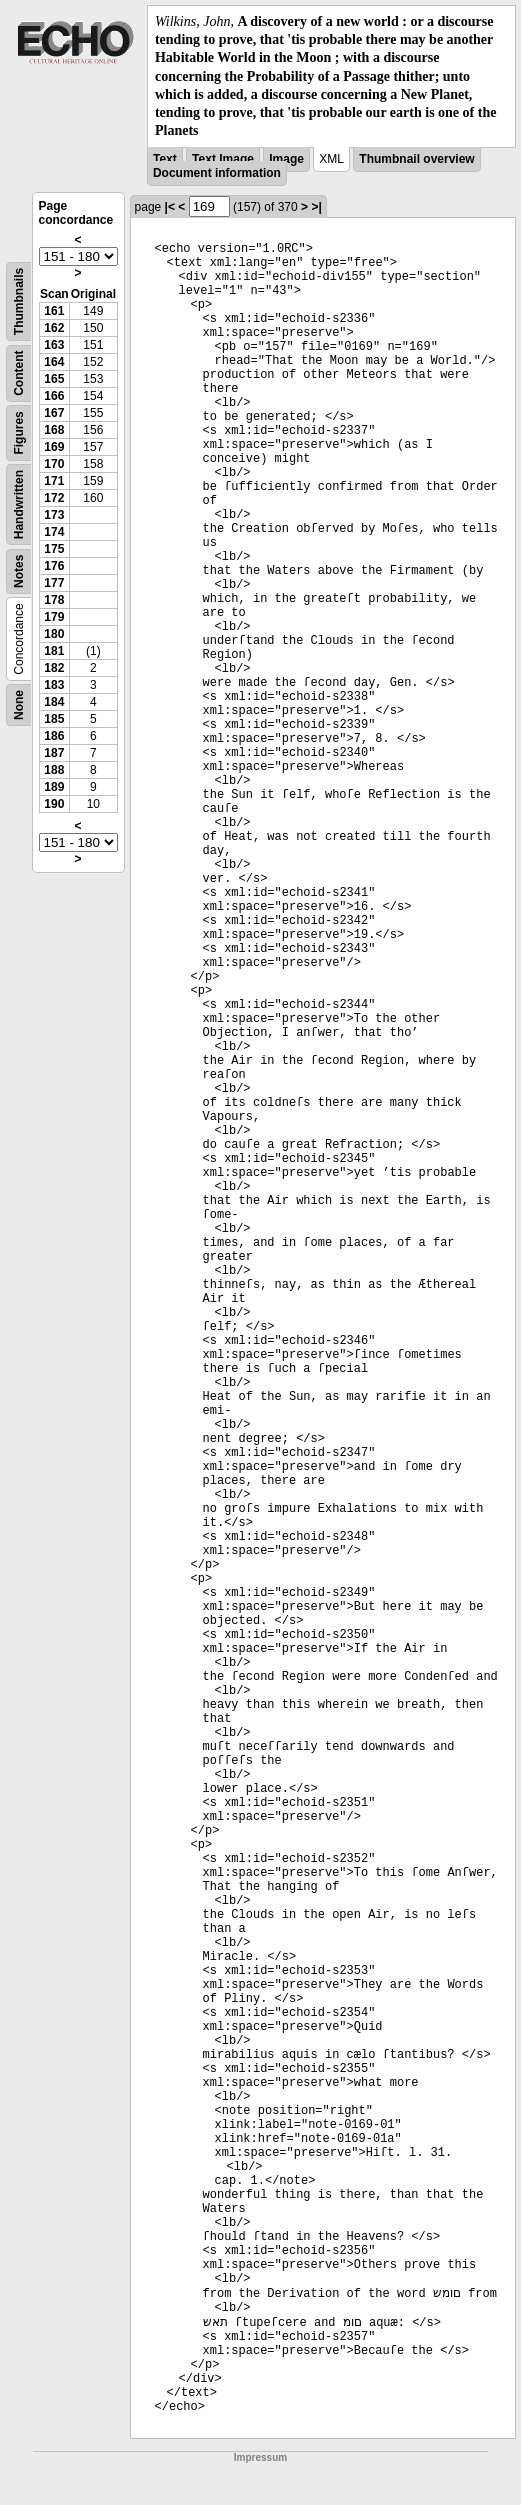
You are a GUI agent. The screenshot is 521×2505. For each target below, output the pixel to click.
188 (54, 770)
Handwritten (19, 504)
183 (54, 685)
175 (54, 549)
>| (316, 207)
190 (54, 804)
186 (54, 736)
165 (54, 379)
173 (54, 515)
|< (170, 207)
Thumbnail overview (416, 159)
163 (54, 345)
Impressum (260, 2457)
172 (54, 498)
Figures (19, 433)
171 (54, 481)
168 (54, 430)
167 (54, 413)
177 (54, 583)
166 (54, 396)
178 (54, 600)
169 (54, 447)
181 (54, 651)
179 (54, 617)
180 (54, 634)
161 (54, 311)
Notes (19, 571)
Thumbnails (19, 301)
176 (54, 566)
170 (54, 464)
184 (54, 702)
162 (54, 328)
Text (165, 159)
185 (54, 719)
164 (54, 362)
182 (54, 668)
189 (54, 787)
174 (54, 532)
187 (54, 753)
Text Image (223, 159)
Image (286, 159)
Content (19, 373)
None (19, 705)
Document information (217, 173)
